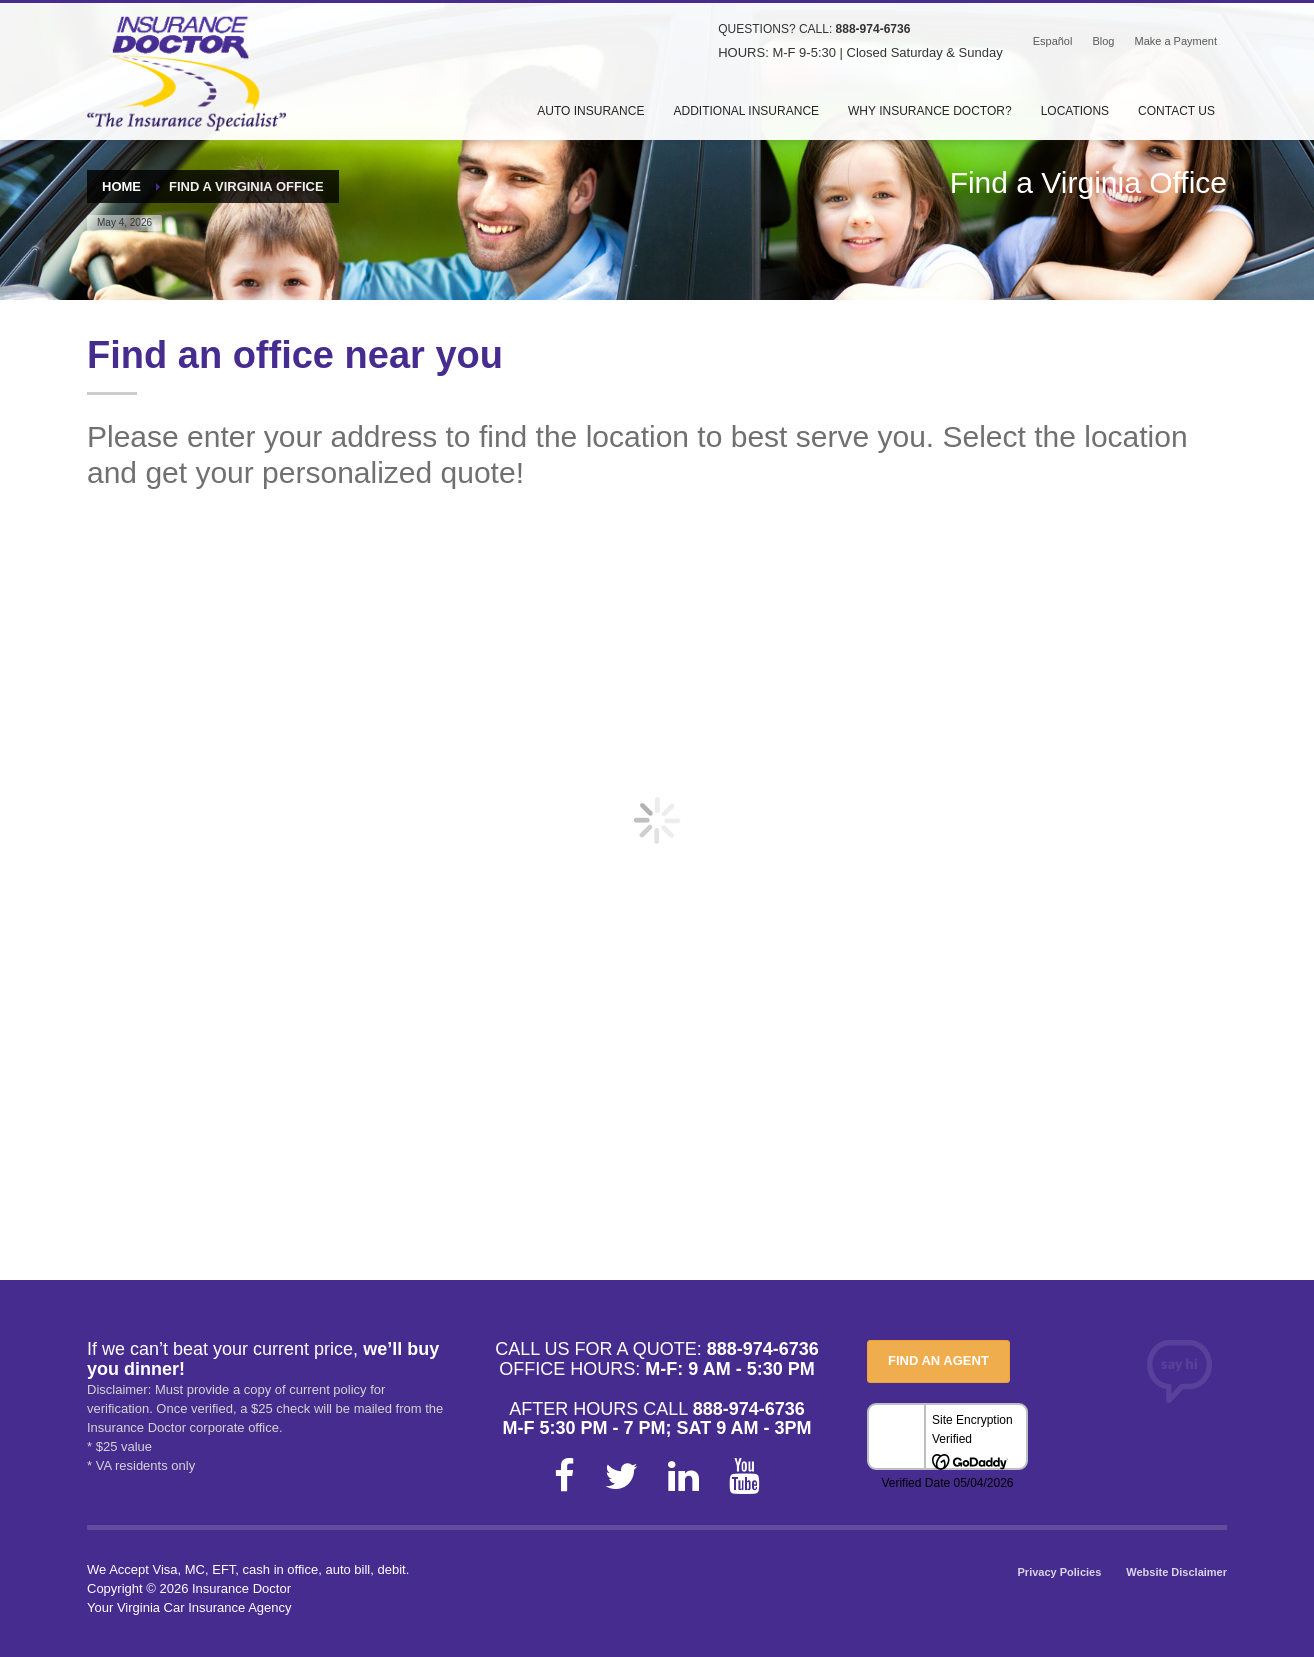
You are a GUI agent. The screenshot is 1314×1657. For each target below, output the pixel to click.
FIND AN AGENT (938, 1360)
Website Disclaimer (1176, 1572)
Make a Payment (1175, 41)
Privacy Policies (1060, 1572)
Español (1053, 41)
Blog (1103, 41)
